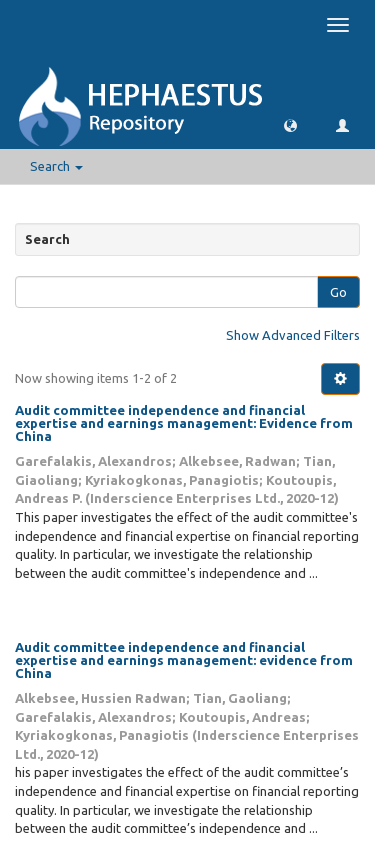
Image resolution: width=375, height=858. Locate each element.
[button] (290, 124)
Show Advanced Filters (293, 335)
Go (338, 292)
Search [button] (56, 166)
